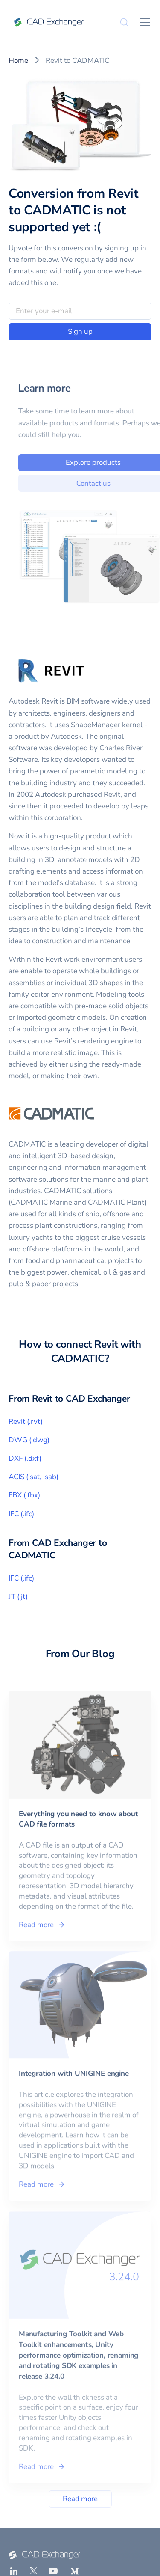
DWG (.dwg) (29, 1440)
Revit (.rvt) (26, 1421)
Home (18, 60)
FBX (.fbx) (24, 1495)
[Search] (124, 22)
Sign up (80, 331)
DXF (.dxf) (25, 1458)
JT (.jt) (18, 1596)
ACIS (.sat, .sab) (33, 1477)
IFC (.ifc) (21, 1514)
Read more (80, 2499)
